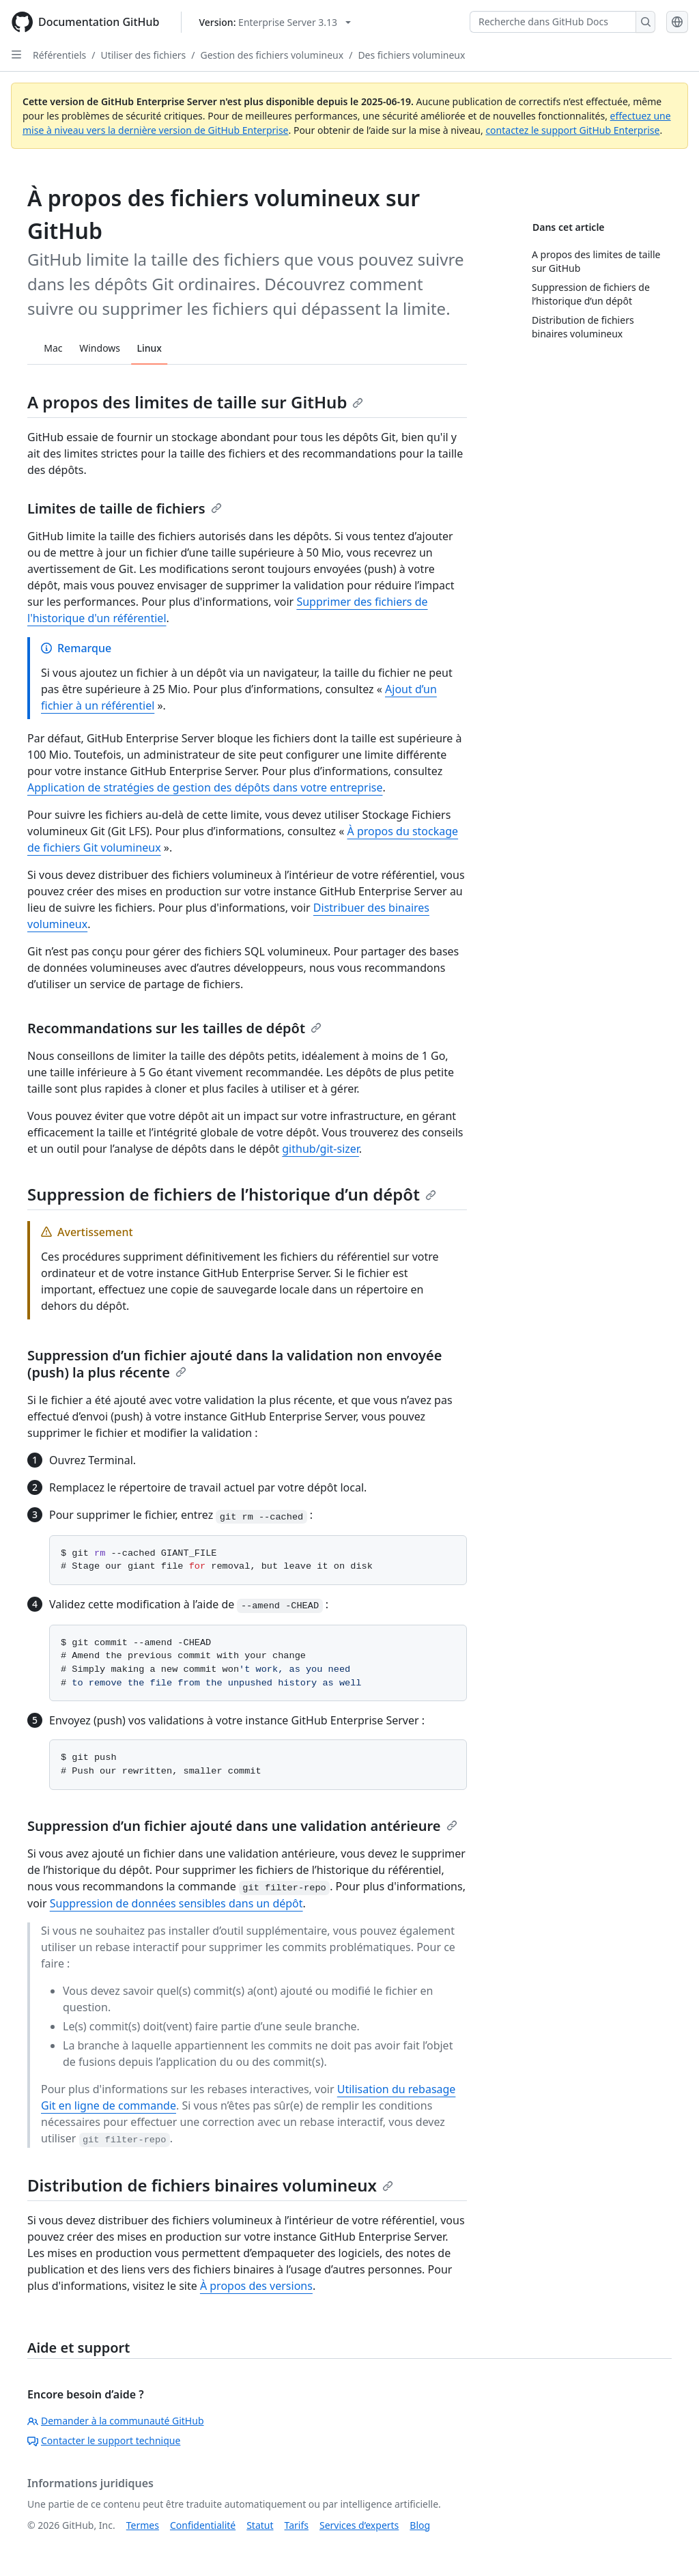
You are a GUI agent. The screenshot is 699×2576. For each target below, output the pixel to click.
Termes (142, 2525)
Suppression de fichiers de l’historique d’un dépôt (231, 1194)
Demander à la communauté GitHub (115, 2420)
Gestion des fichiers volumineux (271, 54)
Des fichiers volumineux (411, 54)
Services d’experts (359, 2525)
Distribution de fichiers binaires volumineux (210, 2185)
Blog (420, 2525)
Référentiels (59, 54)
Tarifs (297, 2525)
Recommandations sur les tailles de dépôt (174, 1028)
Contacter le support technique (103, 2440)
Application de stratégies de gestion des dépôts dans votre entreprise (205, 787)
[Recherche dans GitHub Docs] (553, 22)
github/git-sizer (320, 1148)
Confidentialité (203, 2525)
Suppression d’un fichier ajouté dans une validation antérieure (242, 1826)
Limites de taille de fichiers (124, 508)
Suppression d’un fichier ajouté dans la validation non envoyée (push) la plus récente (234, 1364)
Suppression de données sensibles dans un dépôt (176, 1903)
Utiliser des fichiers (143, 54)
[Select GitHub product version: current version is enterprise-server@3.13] (274, 22)
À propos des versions (256, 2285)
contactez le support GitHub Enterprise (572, 130)
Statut (259, 2525)
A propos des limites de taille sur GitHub (195, 402)
